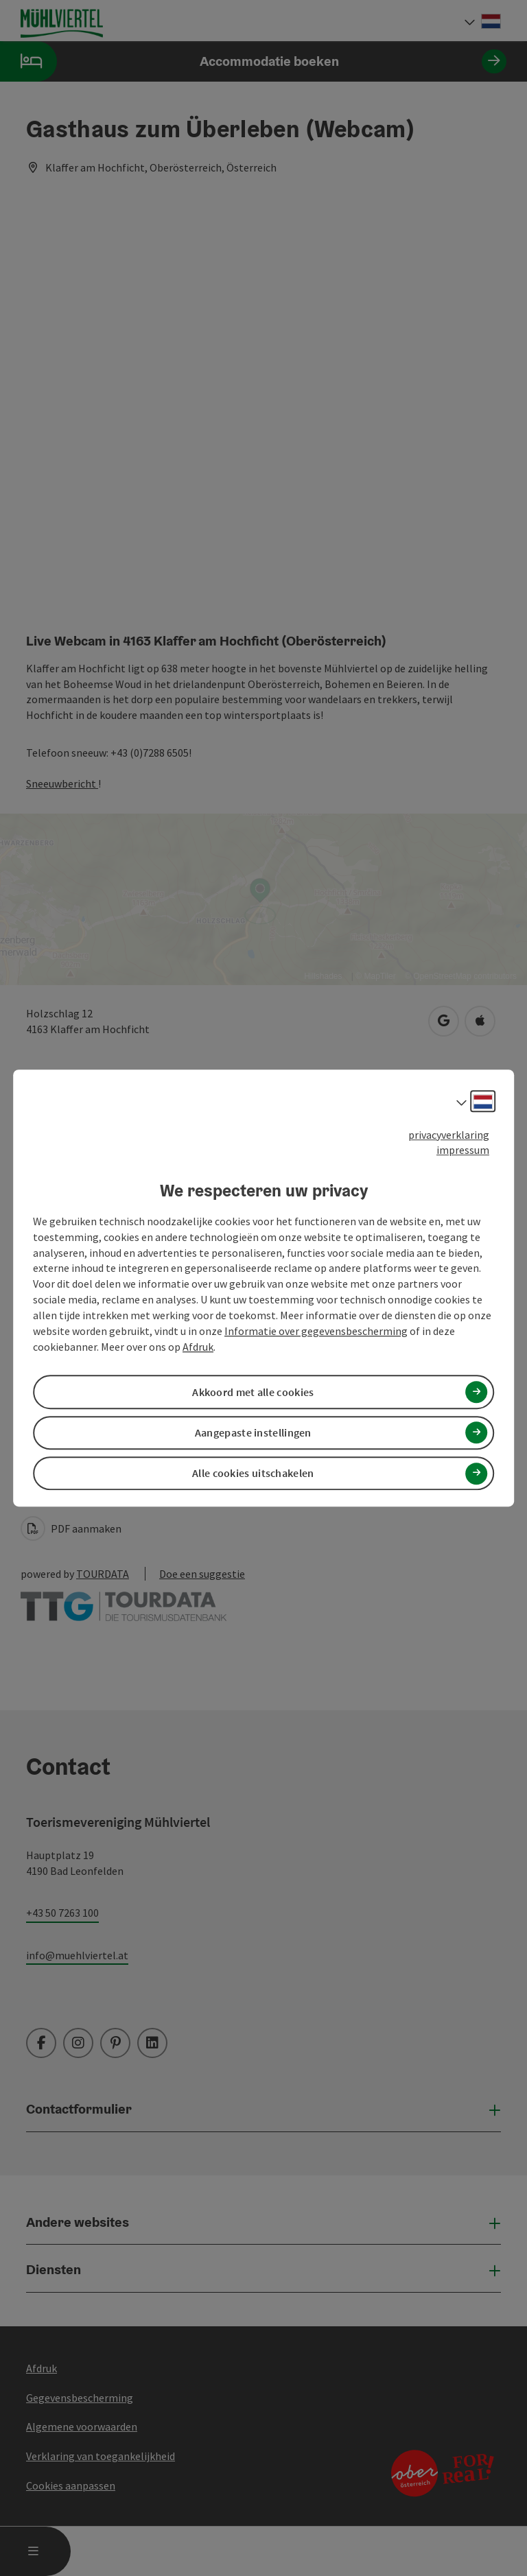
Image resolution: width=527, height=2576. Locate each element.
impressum (462, 1150)
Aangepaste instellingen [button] (253, 1432)
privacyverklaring (448, 1135)
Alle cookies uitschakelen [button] (253, 1473)
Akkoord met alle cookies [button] (253, 1392)
